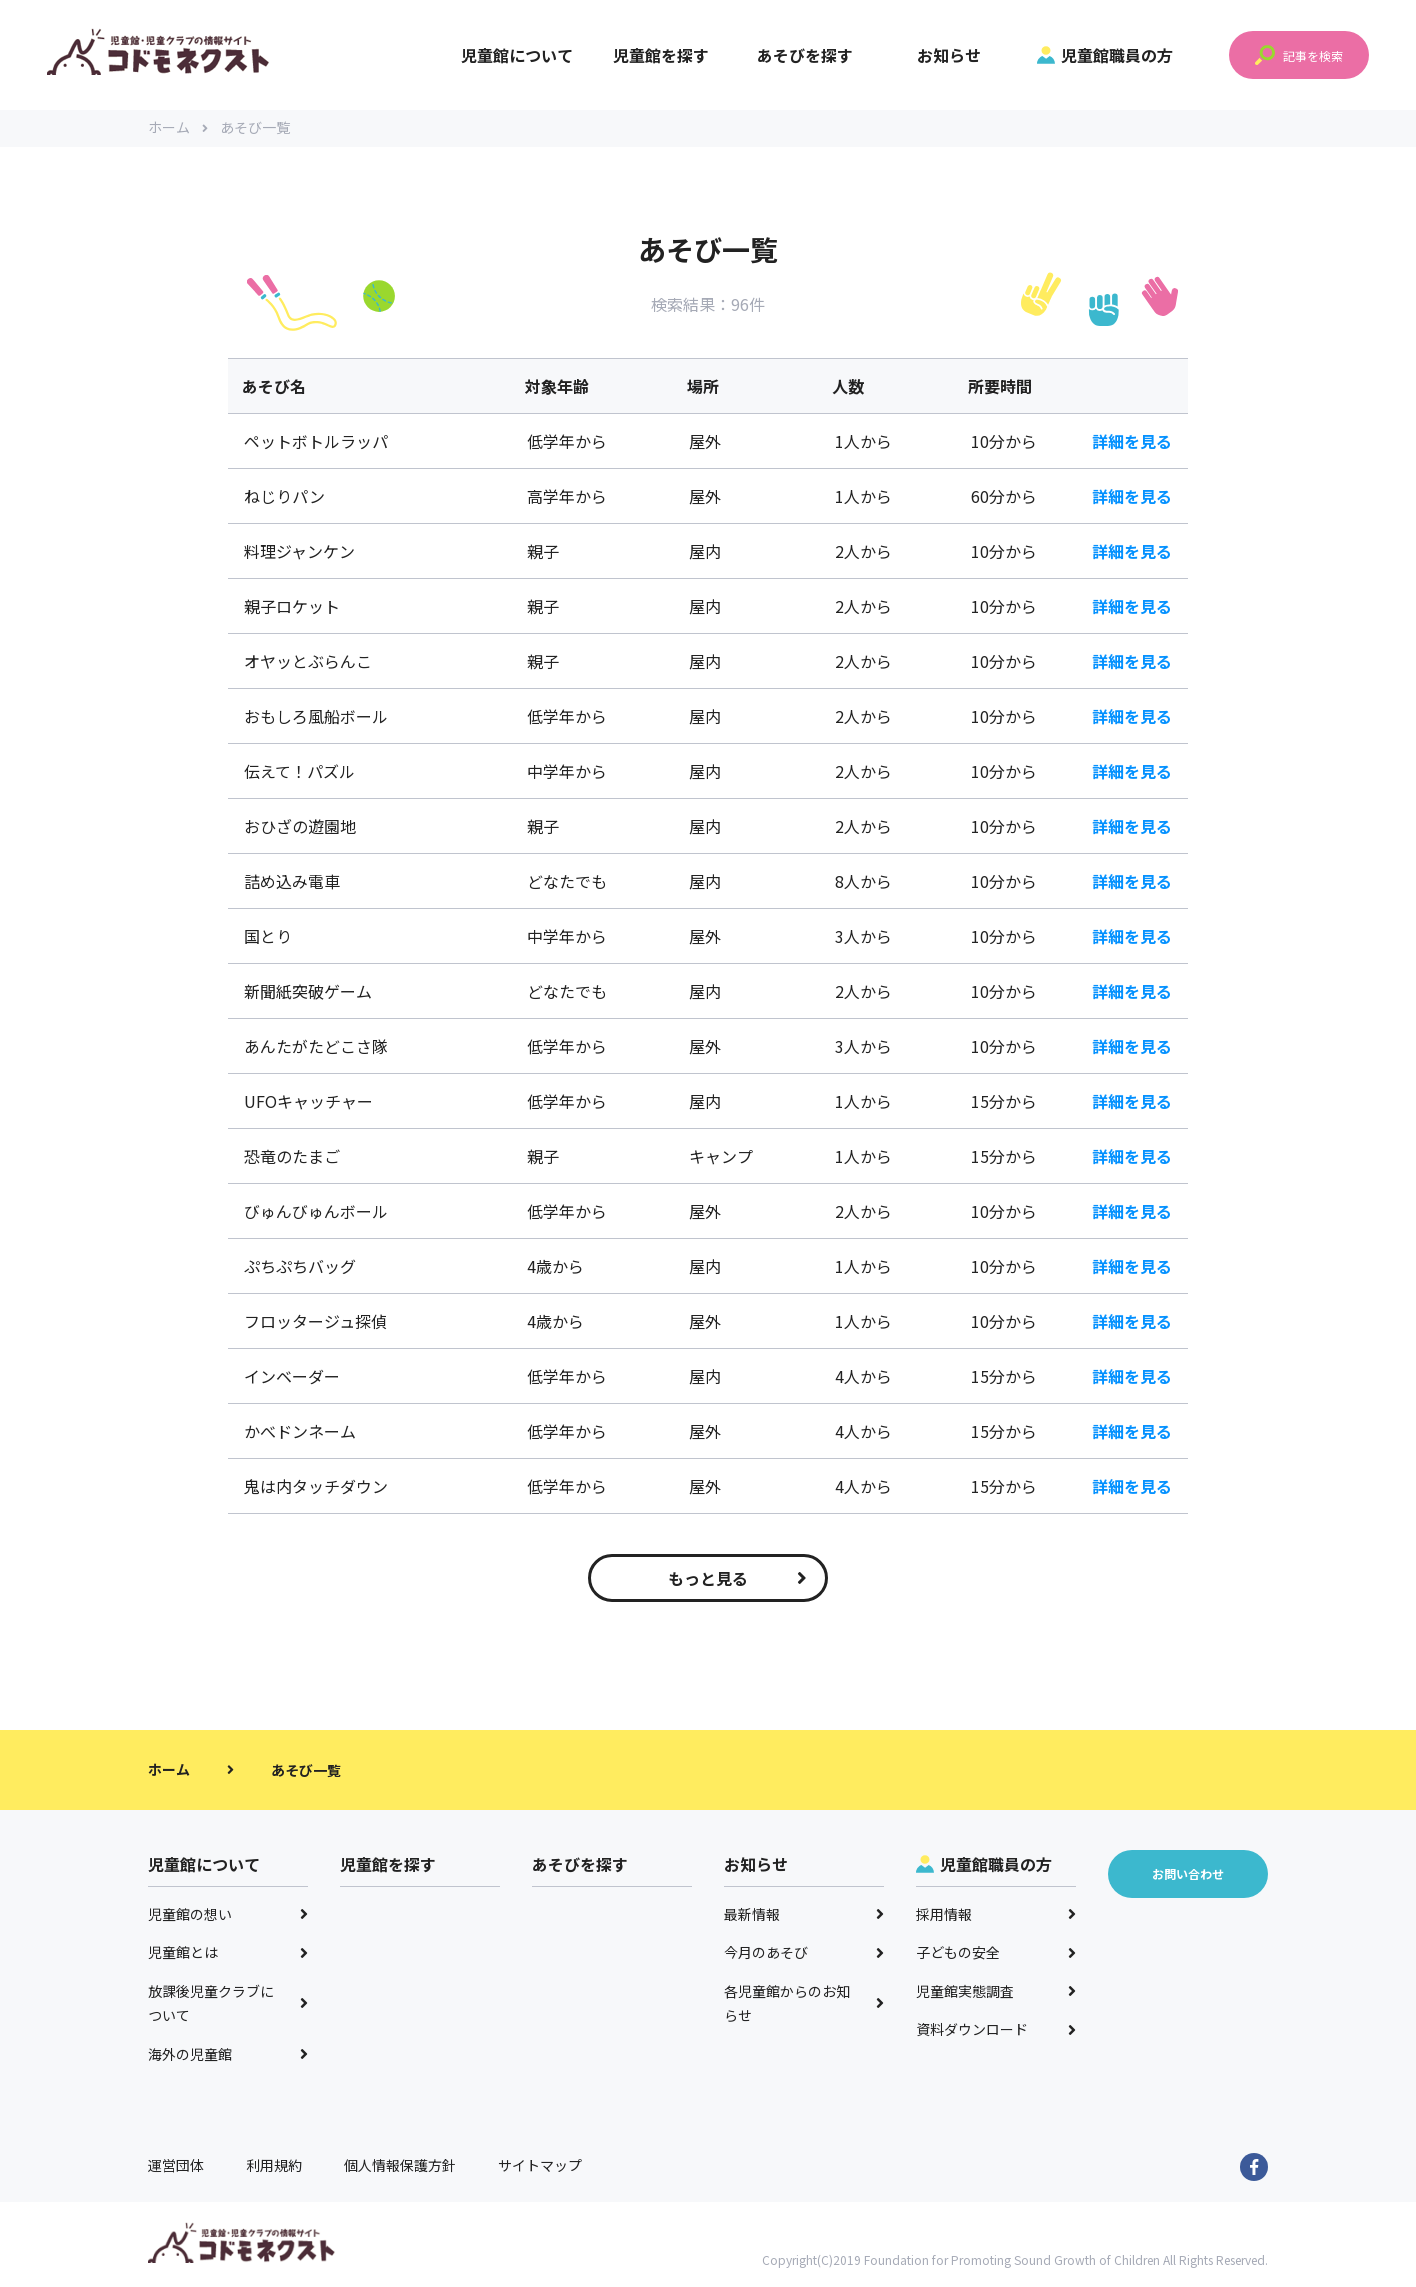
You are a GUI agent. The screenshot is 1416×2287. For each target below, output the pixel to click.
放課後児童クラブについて (228, 2006)
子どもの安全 (996, 1955)
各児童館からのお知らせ (804, 2006)
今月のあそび (804, 1955)
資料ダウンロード (996, 2032)
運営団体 (176, 2168)
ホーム (178, 130)
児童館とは (228, 1955)
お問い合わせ (1188, 1876)
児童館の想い (228, 1917)
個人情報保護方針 (400, 2168)
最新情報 (804, 1917)
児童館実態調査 (996, 1994)
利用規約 (274, 2168)
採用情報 (996, 1917)
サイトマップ (540, 2168)
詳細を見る (1132, 444)
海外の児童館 (228, 2057)
